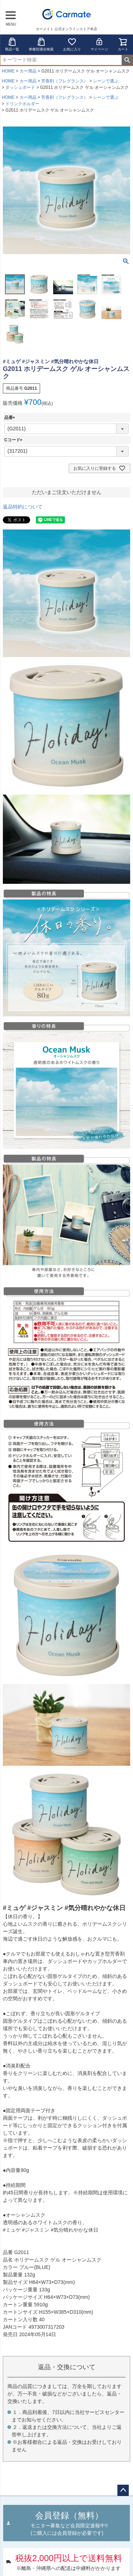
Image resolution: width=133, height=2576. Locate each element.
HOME (8, 71)
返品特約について (23, 507)
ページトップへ (123, 2490)
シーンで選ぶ (105, 81)
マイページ (99, 44)
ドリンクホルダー (22, 103)
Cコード (14, 439)
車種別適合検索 (41, 44)
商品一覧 (12, 44)
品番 (10, 417)
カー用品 (28, 71)
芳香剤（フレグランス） (64, 81)
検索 (127, 60)
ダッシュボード (20, 87)
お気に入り (72, 44)
